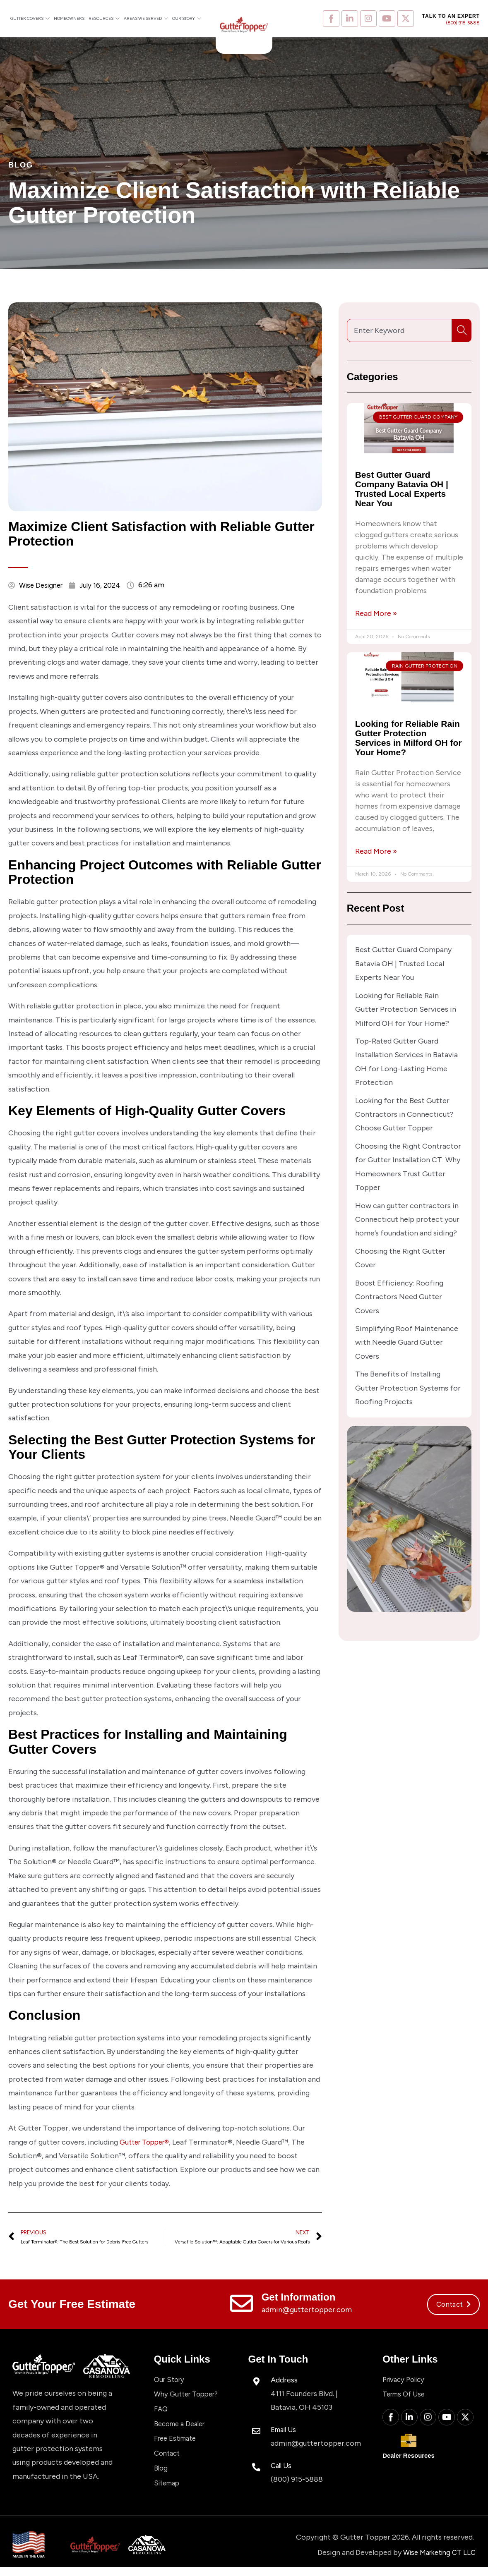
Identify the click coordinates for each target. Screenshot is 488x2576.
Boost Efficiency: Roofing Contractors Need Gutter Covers (399, 1296)
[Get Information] (241, 2305)
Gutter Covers (30, 18)
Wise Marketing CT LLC (436, 2561)
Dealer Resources (413, 2462)
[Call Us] (256, 2469)
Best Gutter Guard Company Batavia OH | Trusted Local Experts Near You (401, 489)
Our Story (186, 18)
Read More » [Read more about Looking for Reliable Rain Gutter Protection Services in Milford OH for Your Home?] (376, 851)
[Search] (464, 330)
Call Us (282, 2467)
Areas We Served (146, 18)
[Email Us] (256, 2433)
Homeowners (69, 18)
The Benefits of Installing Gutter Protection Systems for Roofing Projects (408, 1387)
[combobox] (399, 330)
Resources (104, 18)
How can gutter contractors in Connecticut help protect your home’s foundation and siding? (407, 1219)
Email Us (285, 2431)
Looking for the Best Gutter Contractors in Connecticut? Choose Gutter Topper (404, 1114)
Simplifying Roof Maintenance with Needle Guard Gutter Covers (406, 1342)
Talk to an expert (451, 16)
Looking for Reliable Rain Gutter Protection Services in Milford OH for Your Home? (408, 738)
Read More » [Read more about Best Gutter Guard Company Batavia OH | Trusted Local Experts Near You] (376, 613)
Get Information (299, 2298)
